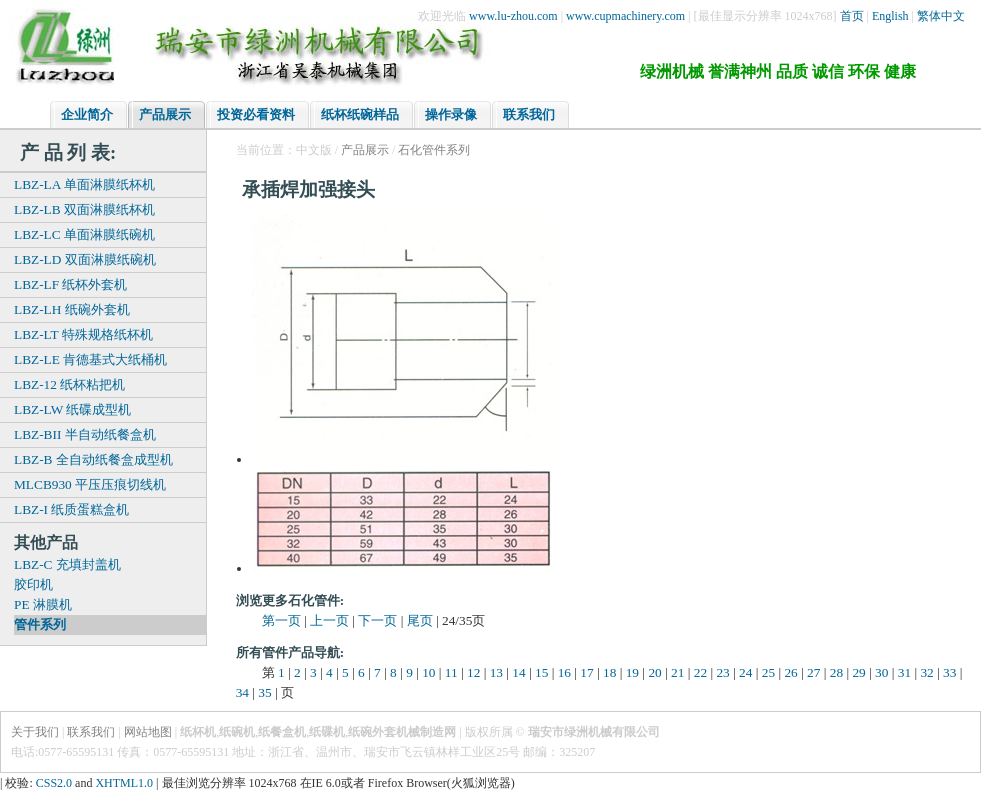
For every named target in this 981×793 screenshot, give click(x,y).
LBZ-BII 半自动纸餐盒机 (85, 434)
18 (609, 672)
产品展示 (365, 150)
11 (451, 672)
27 (813, 672)
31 (904, 672)
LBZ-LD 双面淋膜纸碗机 (85, 259)
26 (790, 672)
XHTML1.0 (124, 783)
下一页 (377, 620)
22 (700, 672)
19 (632, 672)
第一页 (281, 620)
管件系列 (40, 624)
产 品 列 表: (68, 152)
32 (926, 672)
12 (473, 672)
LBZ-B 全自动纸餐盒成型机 (93, 459)
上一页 (329, 620)
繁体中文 (941, 16)
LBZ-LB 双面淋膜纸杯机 (84, 209)
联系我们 (91, 732)
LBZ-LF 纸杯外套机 (71, 284)
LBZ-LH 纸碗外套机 (72, 309)
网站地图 (148, 732)
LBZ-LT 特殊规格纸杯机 (83, 334)
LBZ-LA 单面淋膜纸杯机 (84, 184)
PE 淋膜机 (43, 604)
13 (496, 672)
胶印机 (33, 584)
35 (264, 692)
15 (541, 672)
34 (242, 692)
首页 (852, 16)
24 (745, 672)
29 (858, 672)
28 (836, 672)
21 (677, 672)
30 (881, 672)
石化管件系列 (434, 150)
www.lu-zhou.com (513, 16)
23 (722, 672)
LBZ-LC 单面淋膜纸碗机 (84, 234)
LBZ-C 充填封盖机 (67, 564)
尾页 (420, 620)
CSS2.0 (54, 783)
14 (518, 672)
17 (586, 672)
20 (654, 672)
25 (768, 672)
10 (428, 672)
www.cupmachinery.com (625, 16)
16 (564, 672)
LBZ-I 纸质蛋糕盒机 (71, 509)
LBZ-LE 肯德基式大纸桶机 (90, 359)
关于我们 (35, 732)
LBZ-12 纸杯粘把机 (69, 384)
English (890, 16)
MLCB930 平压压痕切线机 (90, 484)
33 (949, 672)
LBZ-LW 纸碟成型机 (72, 409)
